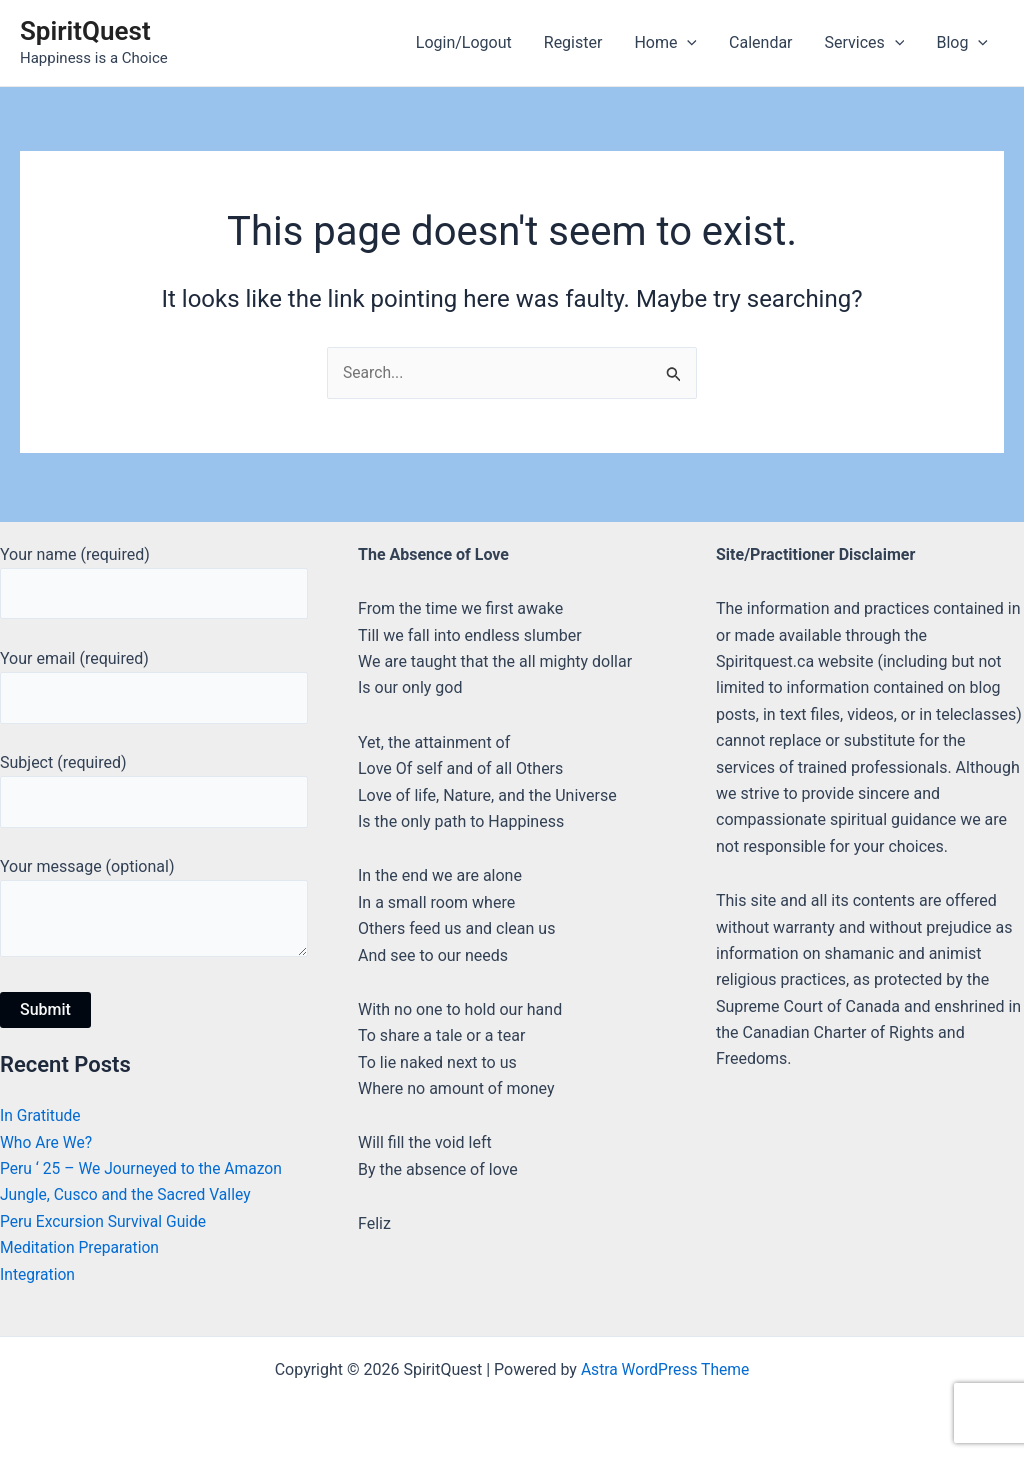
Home (665, 43)
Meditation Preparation (81, 1248)
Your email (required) (154, 683)
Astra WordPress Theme (665, 1369)
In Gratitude (41, 1116)
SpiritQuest (85, 31)
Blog (962, 43)
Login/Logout (464, 42)
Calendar (760, 42)
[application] (687, 43)
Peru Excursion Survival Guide (105, 1221)
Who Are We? (47, 1142)
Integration (38, 1274)
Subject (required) (154, 788)
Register (573, 42)
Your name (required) (154, 578)
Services (865, 43)
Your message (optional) (154, 911)
